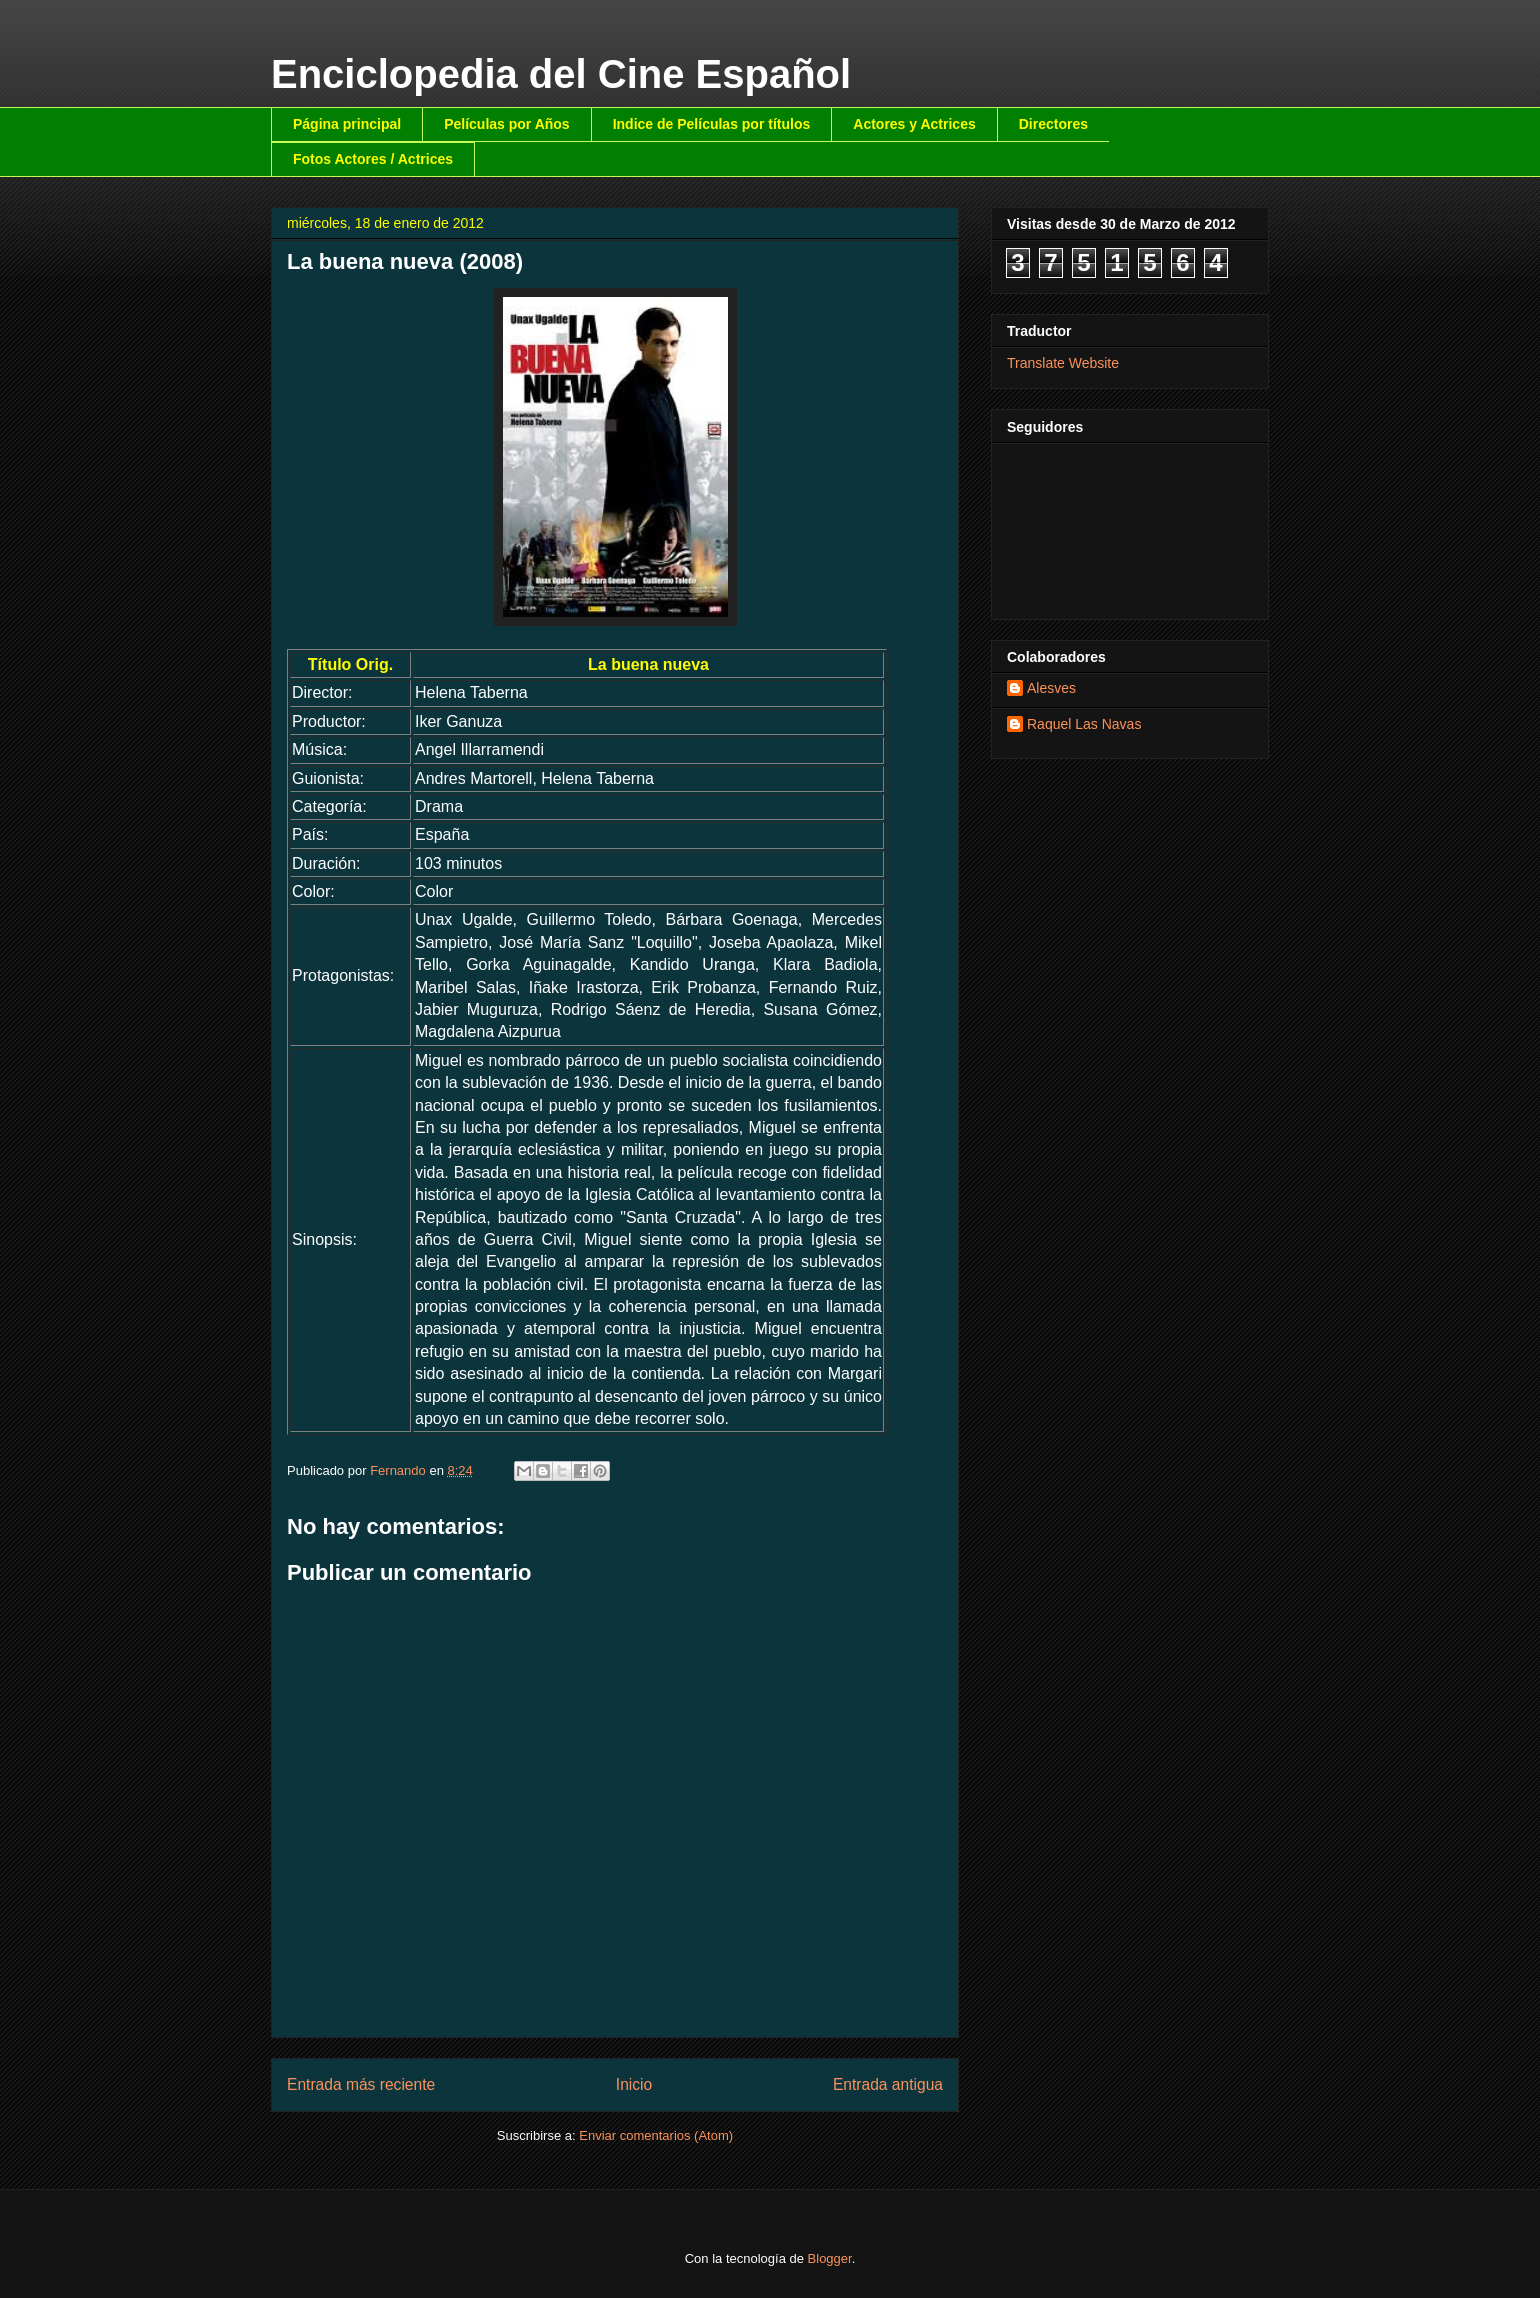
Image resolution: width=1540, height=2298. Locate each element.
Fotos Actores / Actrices (373, 159)
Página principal (347, 124)
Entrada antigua (888, 2084)
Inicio (634, 2084)
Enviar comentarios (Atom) (656, 2135)
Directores (1053, 124)
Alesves (1051, 688)
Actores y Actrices (914, 124)
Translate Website (1063, 363)
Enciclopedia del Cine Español (561, 74)
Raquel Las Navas (1084, 724)
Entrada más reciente (361, 2084)
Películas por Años (507, 124)
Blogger (830, 2258)
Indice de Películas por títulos (712, 124)
